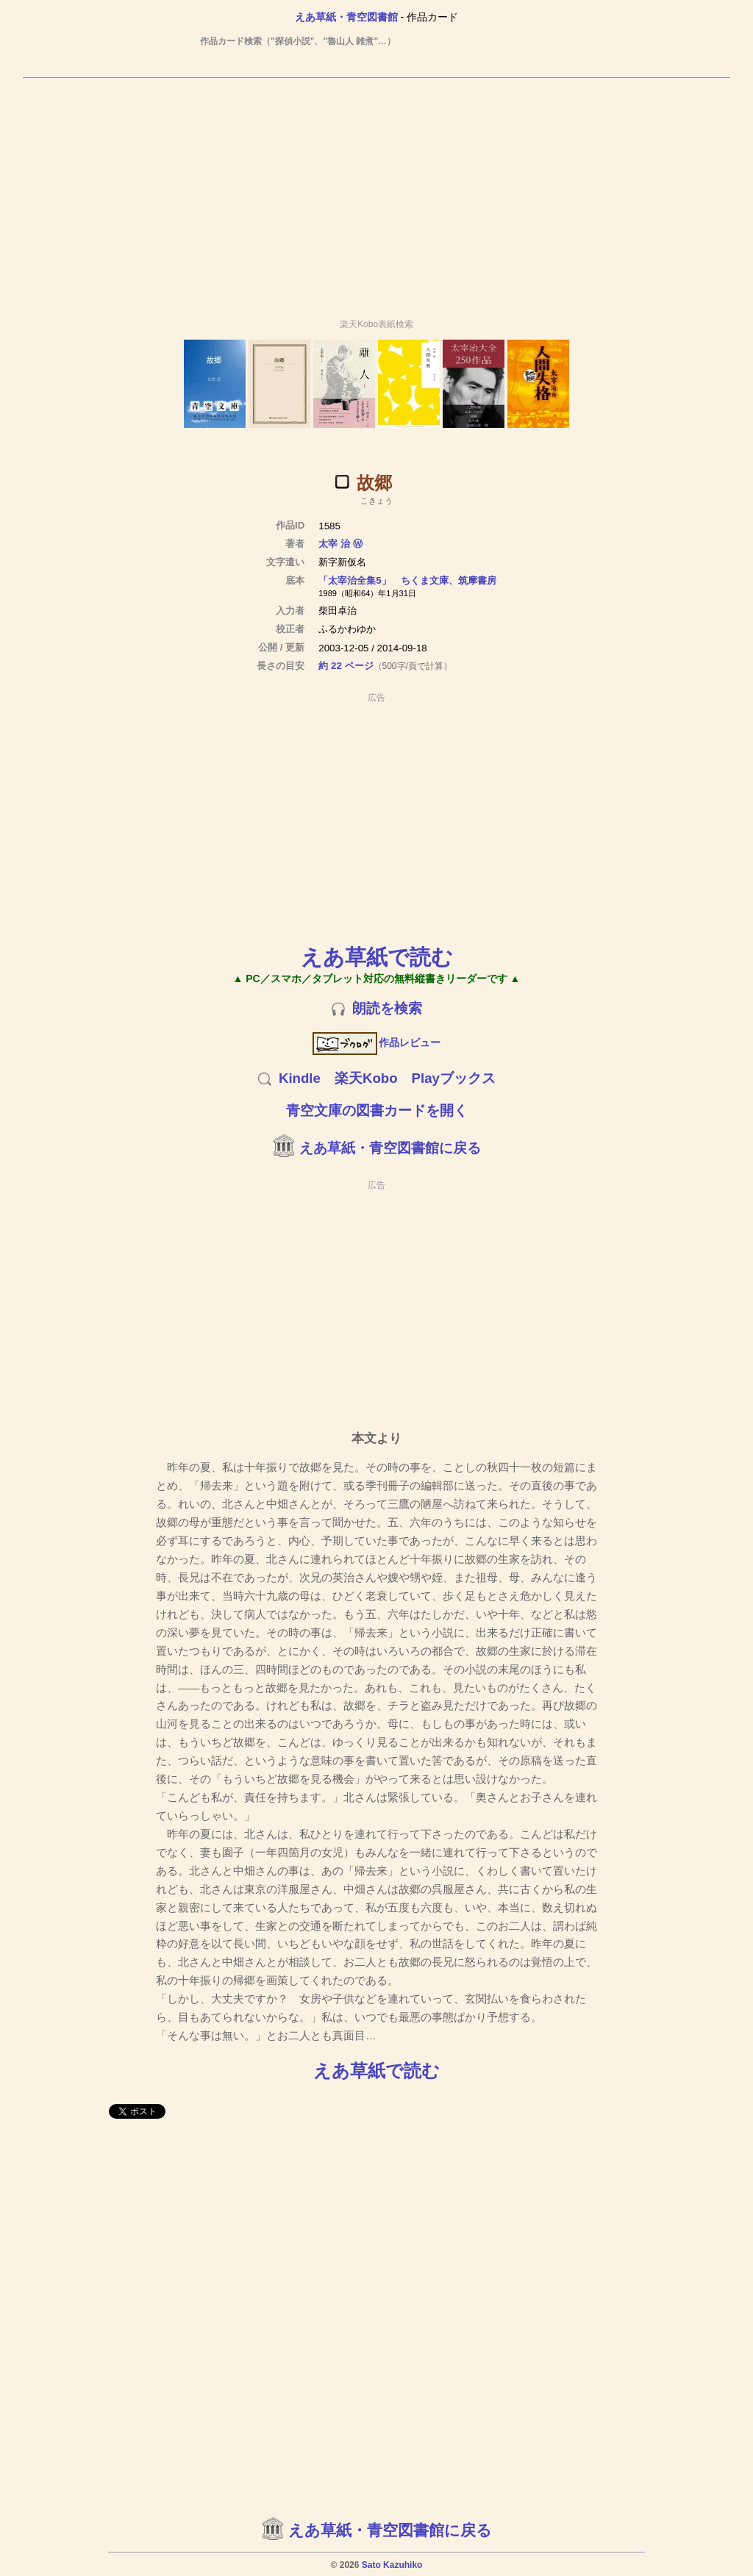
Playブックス (454, 1078)
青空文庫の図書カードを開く (377, 1110)
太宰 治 (334, 543)
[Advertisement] (376, 192)
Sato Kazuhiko (392, 2565)
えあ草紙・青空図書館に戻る (390, 1148)
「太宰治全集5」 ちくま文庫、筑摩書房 (407, 580)
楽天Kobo (366, 1078)
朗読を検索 (387, 1008)
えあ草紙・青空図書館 (346, 17)
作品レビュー (377, 1042)
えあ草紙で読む (377, 957)
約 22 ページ (345, 665)
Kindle (300, 1078)
